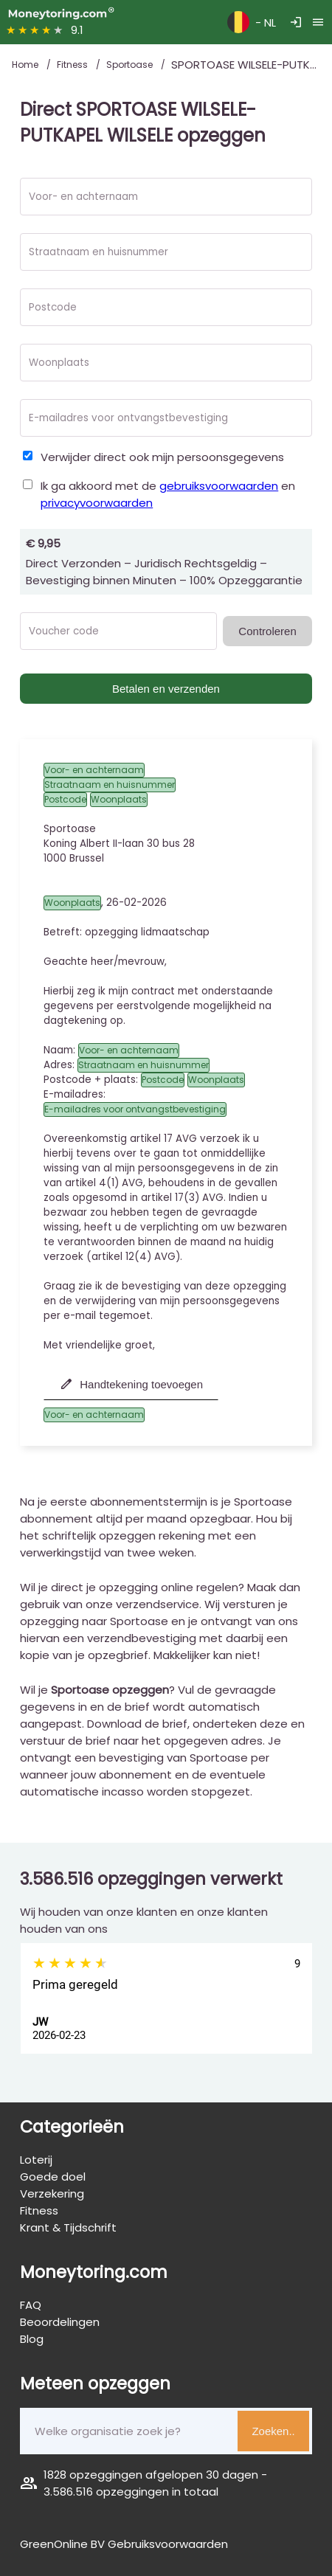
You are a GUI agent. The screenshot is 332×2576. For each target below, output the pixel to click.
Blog (32, 2339)
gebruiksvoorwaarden (218, 486)
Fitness (73, 64)
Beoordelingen (60, 2322)
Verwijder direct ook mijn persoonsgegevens (162, 457)
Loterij (36, 2159)
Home (26, 64)
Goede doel (53, 2176)
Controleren (267, 631)
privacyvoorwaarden (97, 502)
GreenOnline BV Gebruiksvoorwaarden (124, 2544)
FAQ (30, 2305)
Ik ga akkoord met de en (168, 494)
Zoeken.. (273, 2431)
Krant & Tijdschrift (68, 2227)
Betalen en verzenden (166, 688)
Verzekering (52, 2193)
